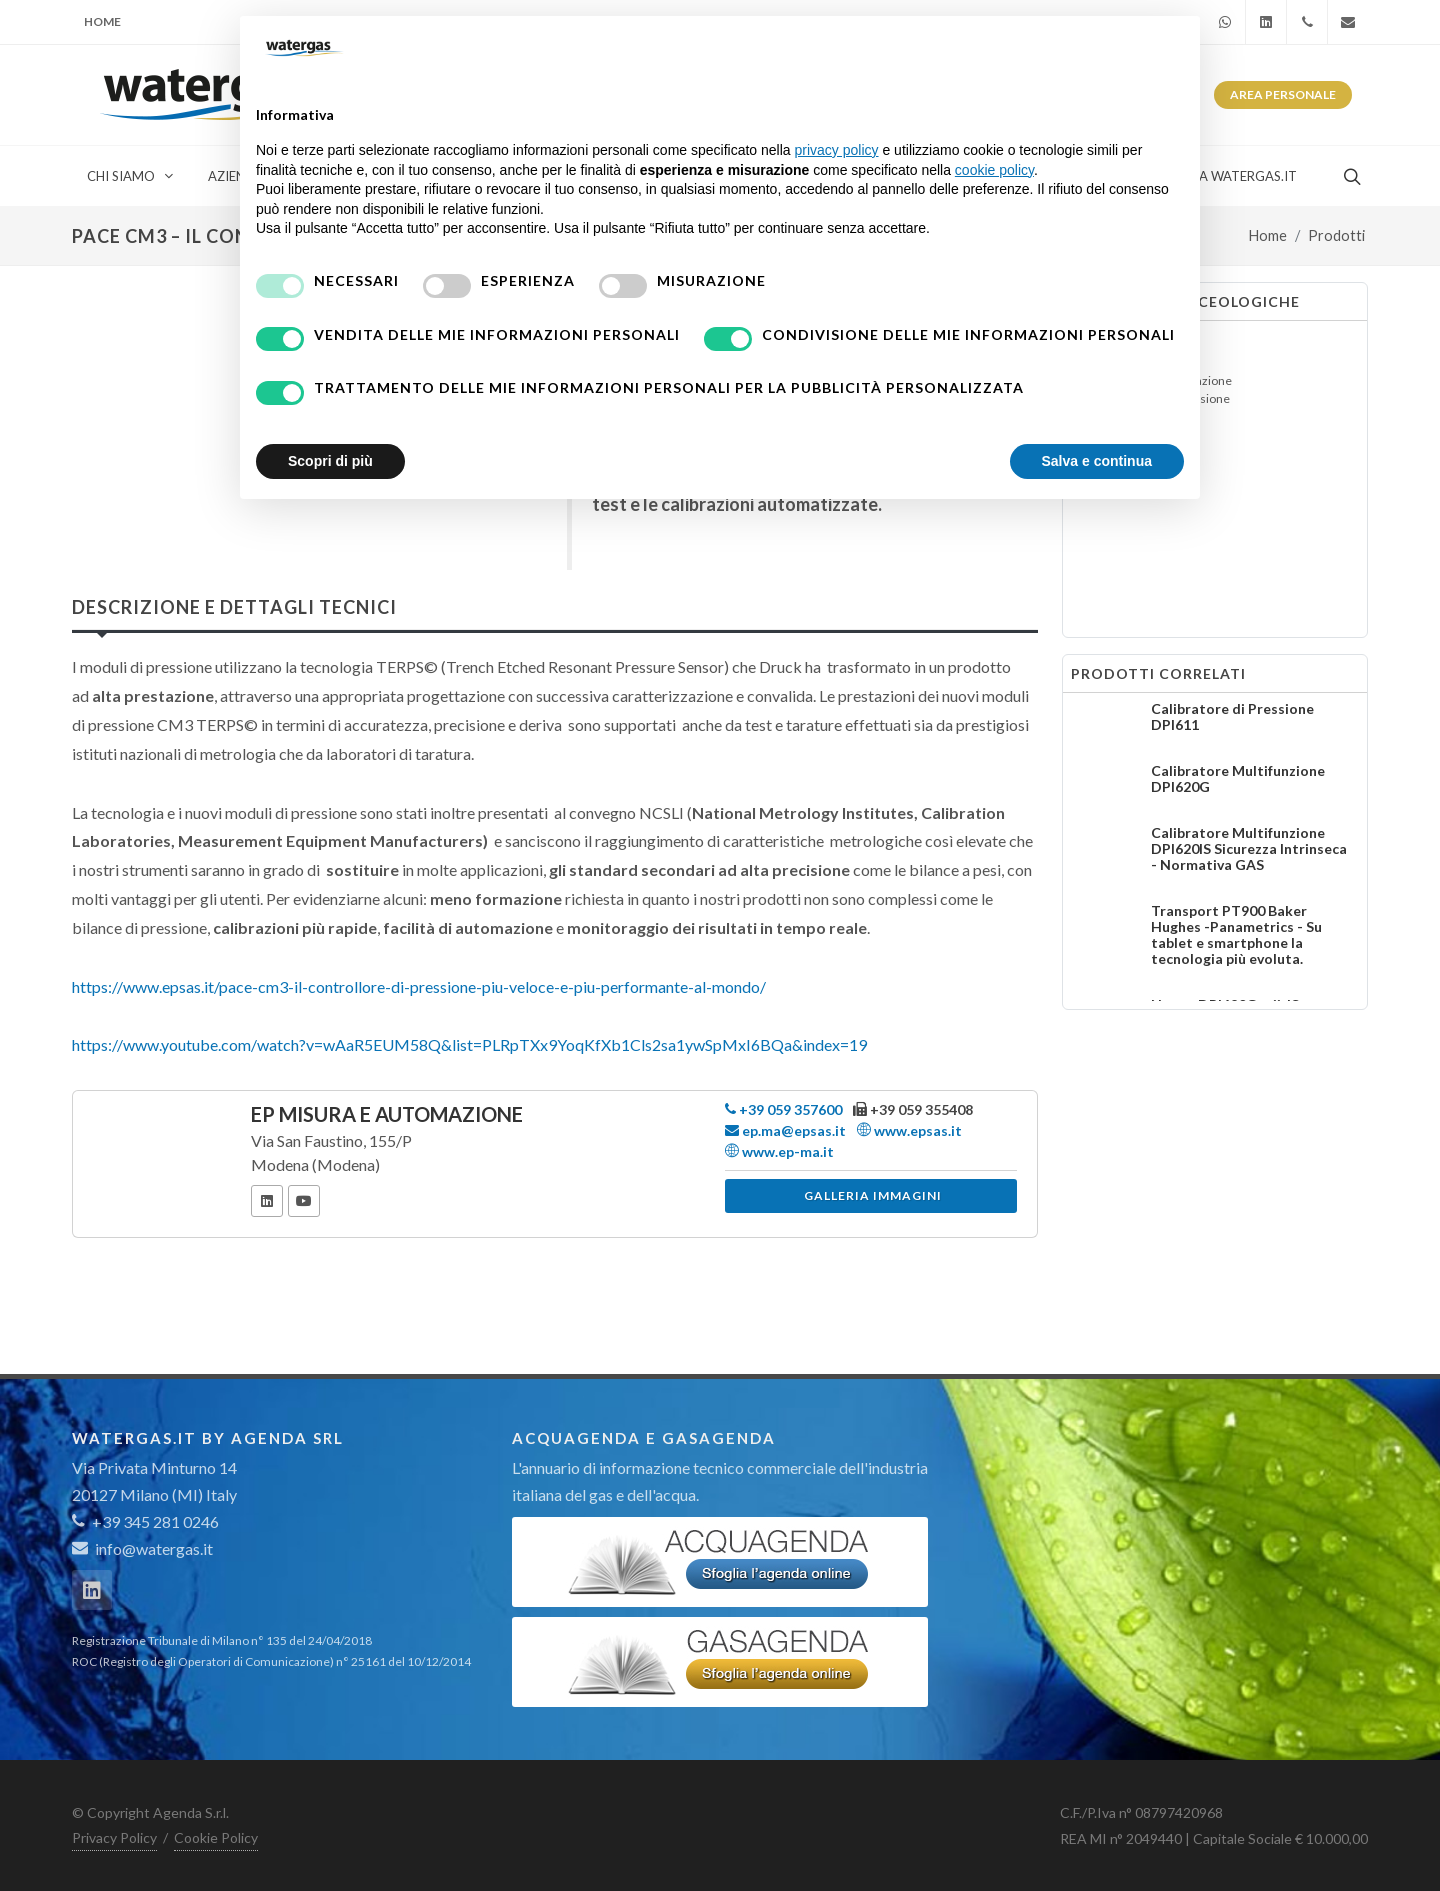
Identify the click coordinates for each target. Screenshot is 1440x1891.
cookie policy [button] (994, 170)
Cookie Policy (216, 1837)
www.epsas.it (909, 1130)
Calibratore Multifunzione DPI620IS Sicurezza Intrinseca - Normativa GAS (1249, 848)
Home (102, 21)
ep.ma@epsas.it (785, 1130)
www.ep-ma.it (779, 1151)
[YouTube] (304, 1201)
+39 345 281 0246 (145, 1521)
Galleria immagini (873, 1195)
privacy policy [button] (837, 150)
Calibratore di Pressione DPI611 (1232, 716)
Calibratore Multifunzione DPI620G (1238, 778)
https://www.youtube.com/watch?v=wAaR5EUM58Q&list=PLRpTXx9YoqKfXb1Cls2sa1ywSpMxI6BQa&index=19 (469, 1044)
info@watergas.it (154, 1548)
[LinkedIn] (267, 1201)
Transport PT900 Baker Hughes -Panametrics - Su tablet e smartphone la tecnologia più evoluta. (1236, 934)
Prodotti (1336, 235)
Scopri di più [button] (330, 461)
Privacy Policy (114, 1837)
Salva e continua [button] (1097, 461)
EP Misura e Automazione (387, 1114)
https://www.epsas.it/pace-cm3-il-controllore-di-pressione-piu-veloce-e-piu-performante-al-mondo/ (419, 986)
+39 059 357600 (783, 1109)
